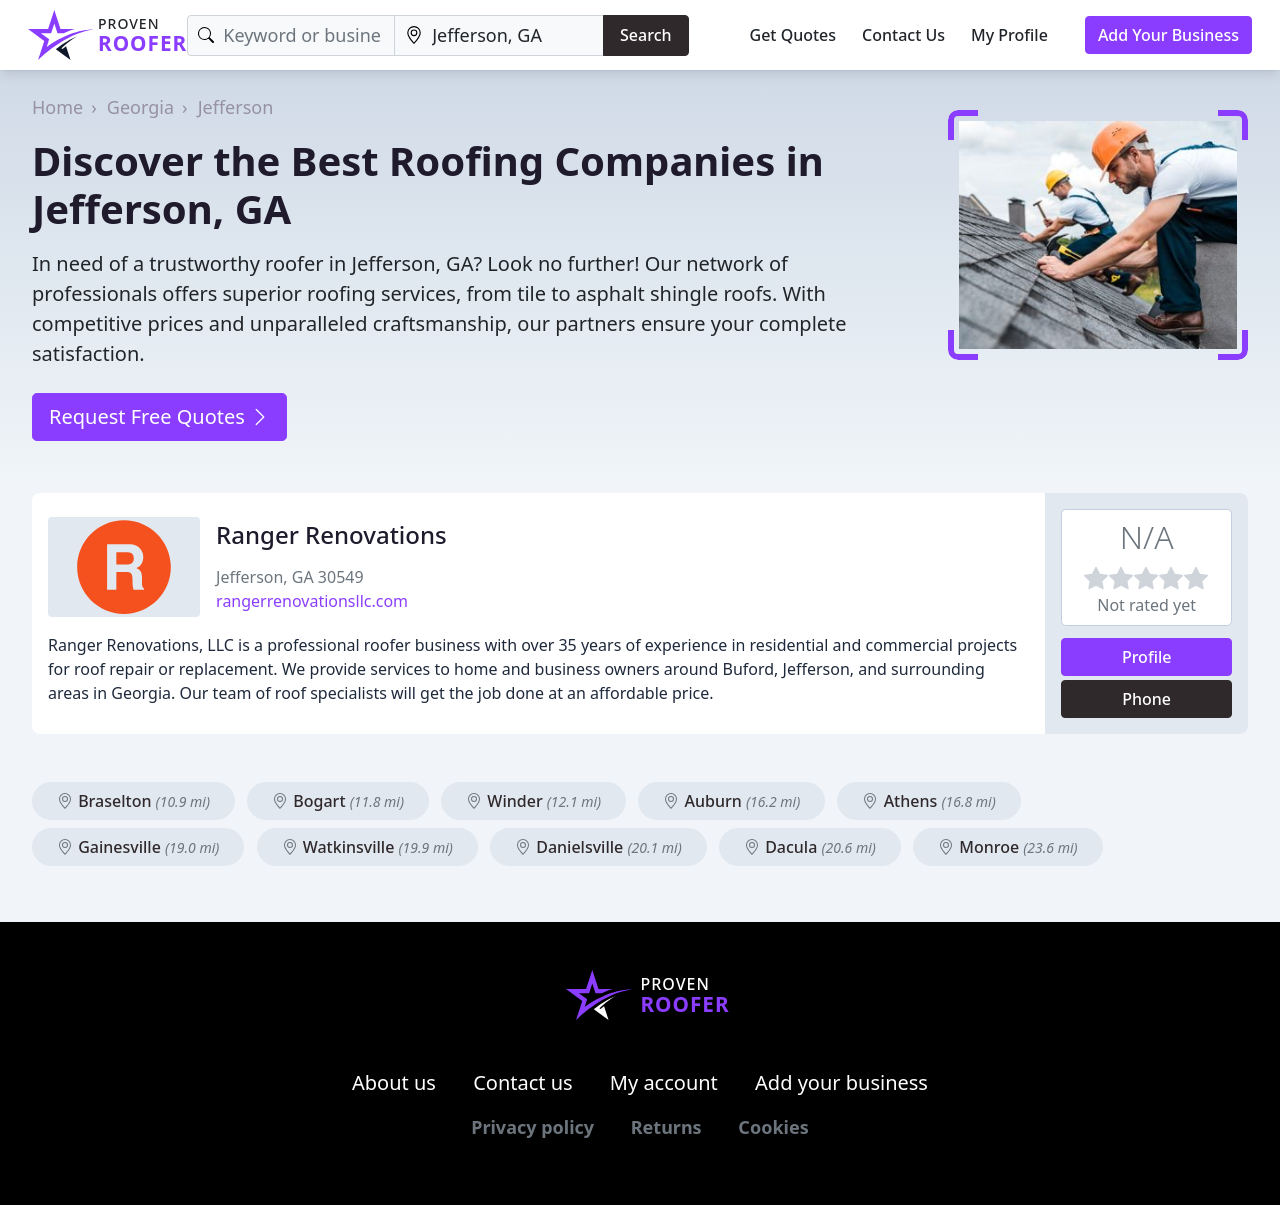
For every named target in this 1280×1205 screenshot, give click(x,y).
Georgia (140, 107)
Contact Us (903, 35)
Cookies (773, 1127)
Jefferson (236, 107)
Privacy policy (532, 1127)
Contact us (523, 1082)
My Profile (1009, 35)
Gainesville (138, 847)
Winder (533, 801)
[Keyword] (291, 35)
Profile (1147, 657)
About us (394, 1082)
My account (664, 1082)
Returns (666, 1127)
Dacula (810, 847)
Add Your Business (1168, 35)
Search (645, 35)
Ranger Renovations (331, 534)
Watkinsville (367, 847)
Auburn (731, 801)
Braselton (133, 801)
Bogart (338, 801)
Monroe (1008, 847)
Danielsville (598, 847)
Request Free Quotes (159, 416)
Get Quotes (793, 35)
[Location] (499, 35)
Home (57, 107)
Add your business (841, 1082)
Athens (928, 801)
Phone (1146, 699)
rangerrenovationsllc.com (312, 601)
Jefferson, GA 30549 (290, 577)
